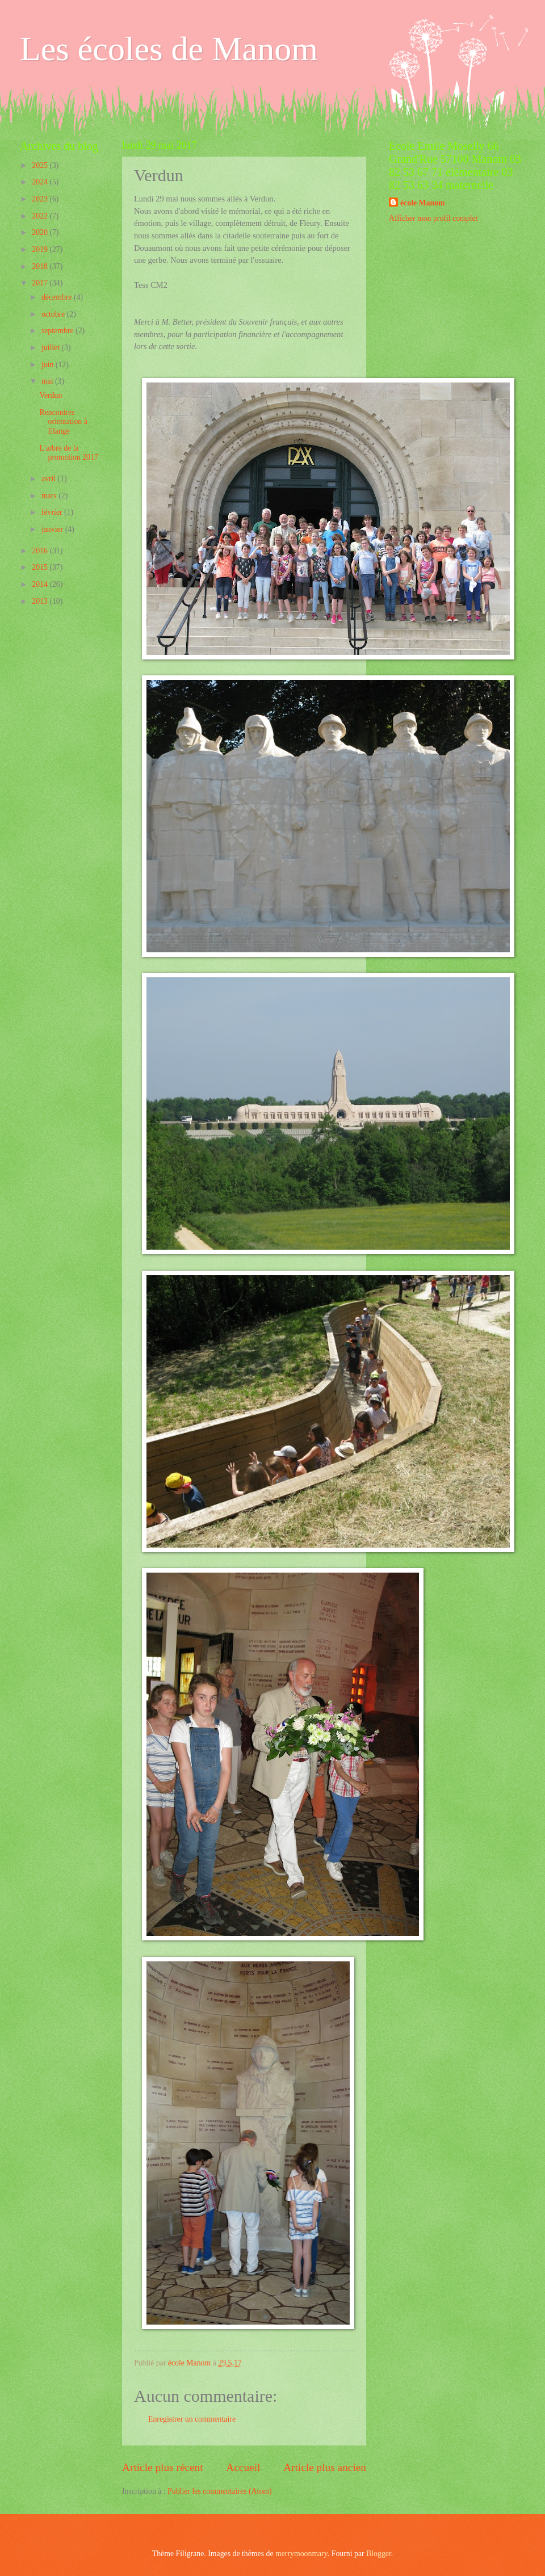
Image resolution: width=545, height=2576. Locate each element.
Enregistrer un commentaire (192, 2419)
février (52, 512)
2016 (40, 551)
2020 (40, 232)
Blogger (378, 2553)
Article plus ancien (324, 2467)
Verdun (50, 395)
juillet (51, 347)
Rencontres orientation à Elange (63, 421)
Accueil (243, 2467)
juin (48, 364)
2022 (40, 216)
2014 (40, 584)
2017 (40, 283)
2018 (40, 266)
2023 (40, 199)
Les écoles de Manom (169, 49)
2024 (40, 182)
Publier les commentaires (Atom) (219, 2491)
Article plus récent (162, 2467)
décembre (57, 297)
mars (49, 495)
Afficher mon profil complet (433, 218)
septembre (58, 330)
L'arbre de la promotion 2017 (68, 453)
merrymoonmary (301, 2553)
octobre (54, 314)
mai (48, 381)
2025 (40, 165)
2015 (40, 567)
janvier (53, 529)
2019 (40, 249)
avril (49, 478)
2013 (40, 601)
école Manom (422, 203)
